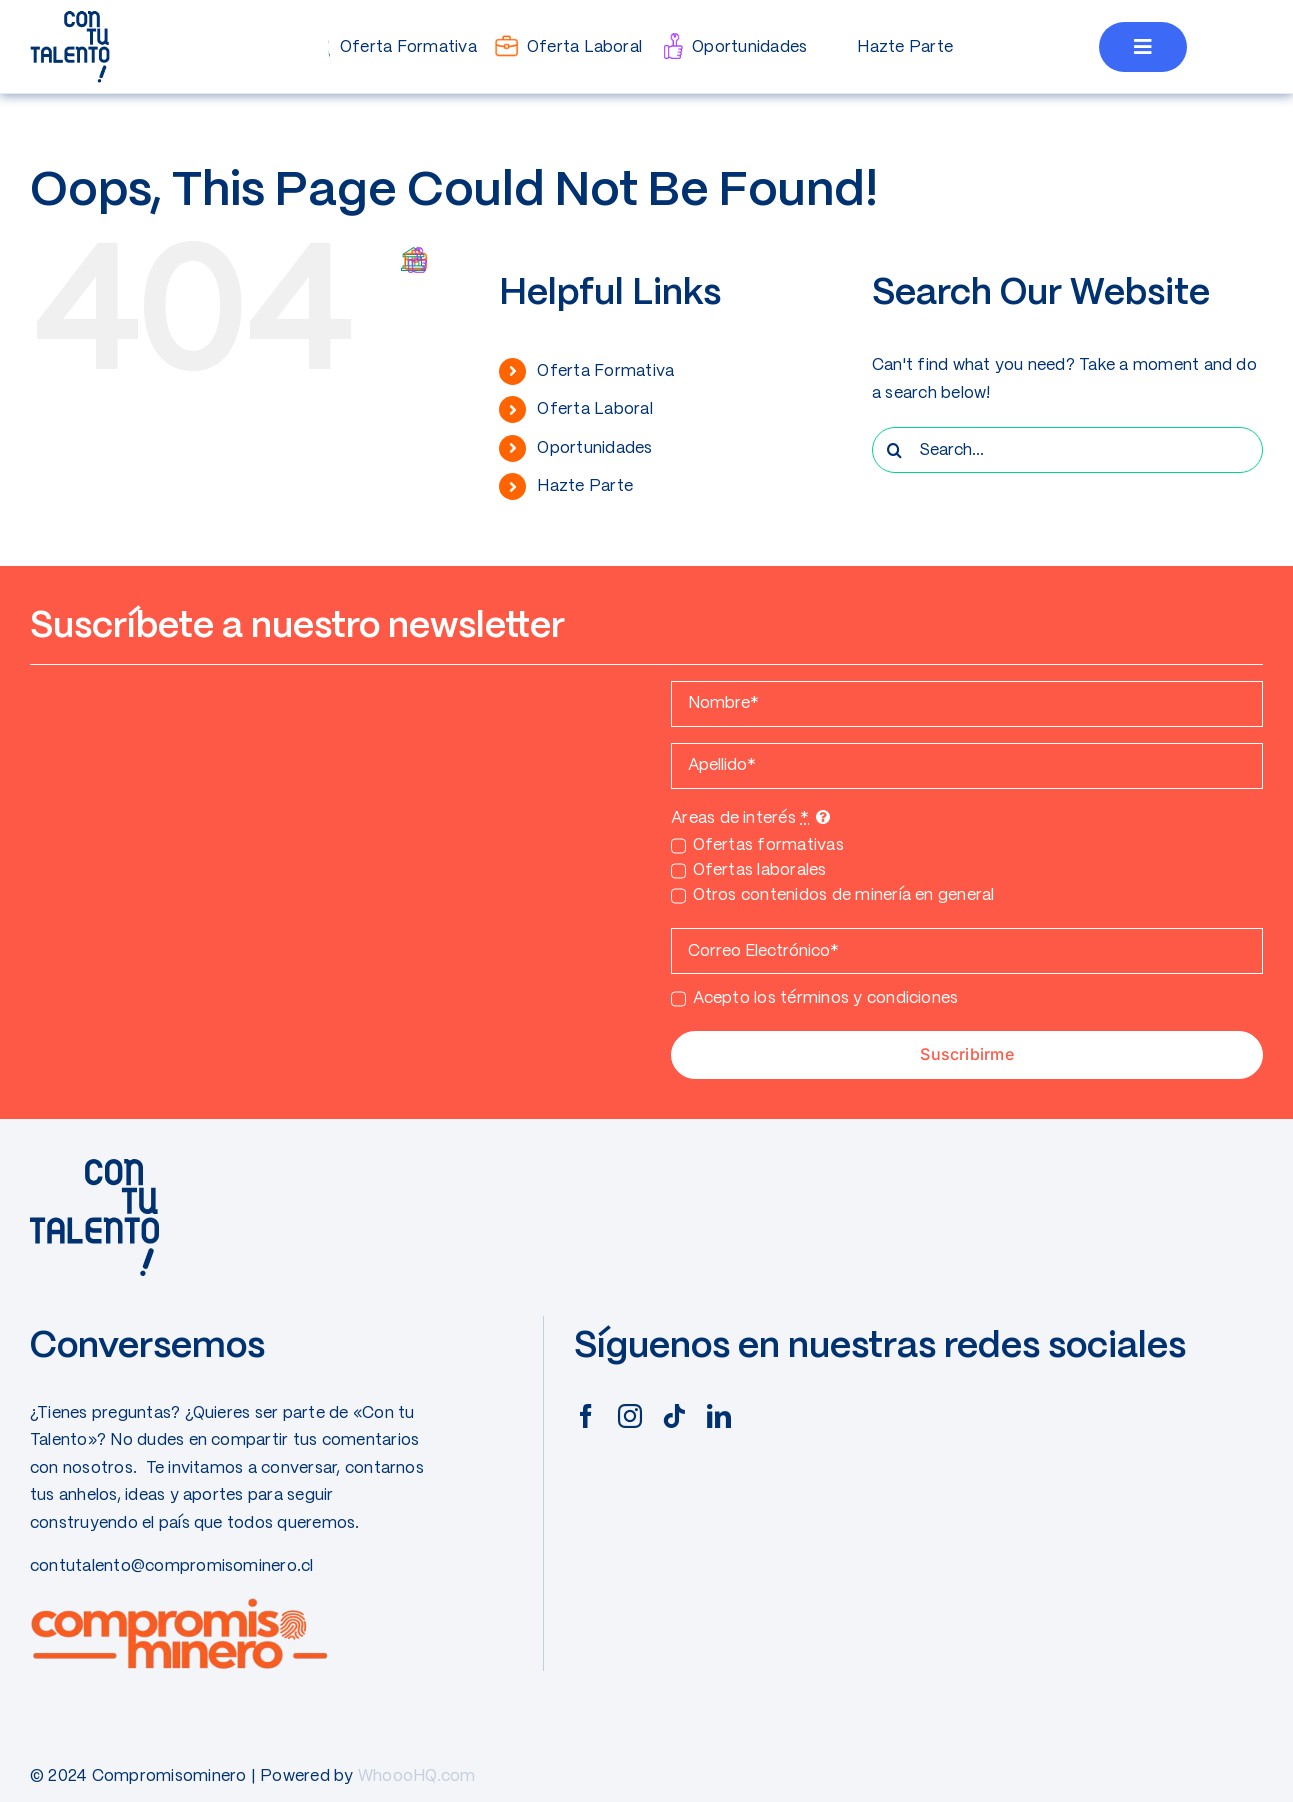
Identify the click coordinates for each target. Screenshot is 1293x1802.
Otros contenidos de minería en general (844, 895)
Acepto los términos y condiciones (826, 998)
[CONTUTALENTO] (70, 17)
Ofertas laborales (760, 870)
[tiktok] (674, 1416)
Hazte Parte (585, 486)
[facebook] (586, 1416)
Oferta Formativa (605, 371)
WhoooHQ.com (417, 1776)
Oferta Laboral (594, 409)
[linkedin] (719, 1416)
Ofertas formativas (768, 845)
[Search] (895, 450)
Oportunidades (594, 448)
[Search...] (1067, 450)
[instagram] (630, 1416)
